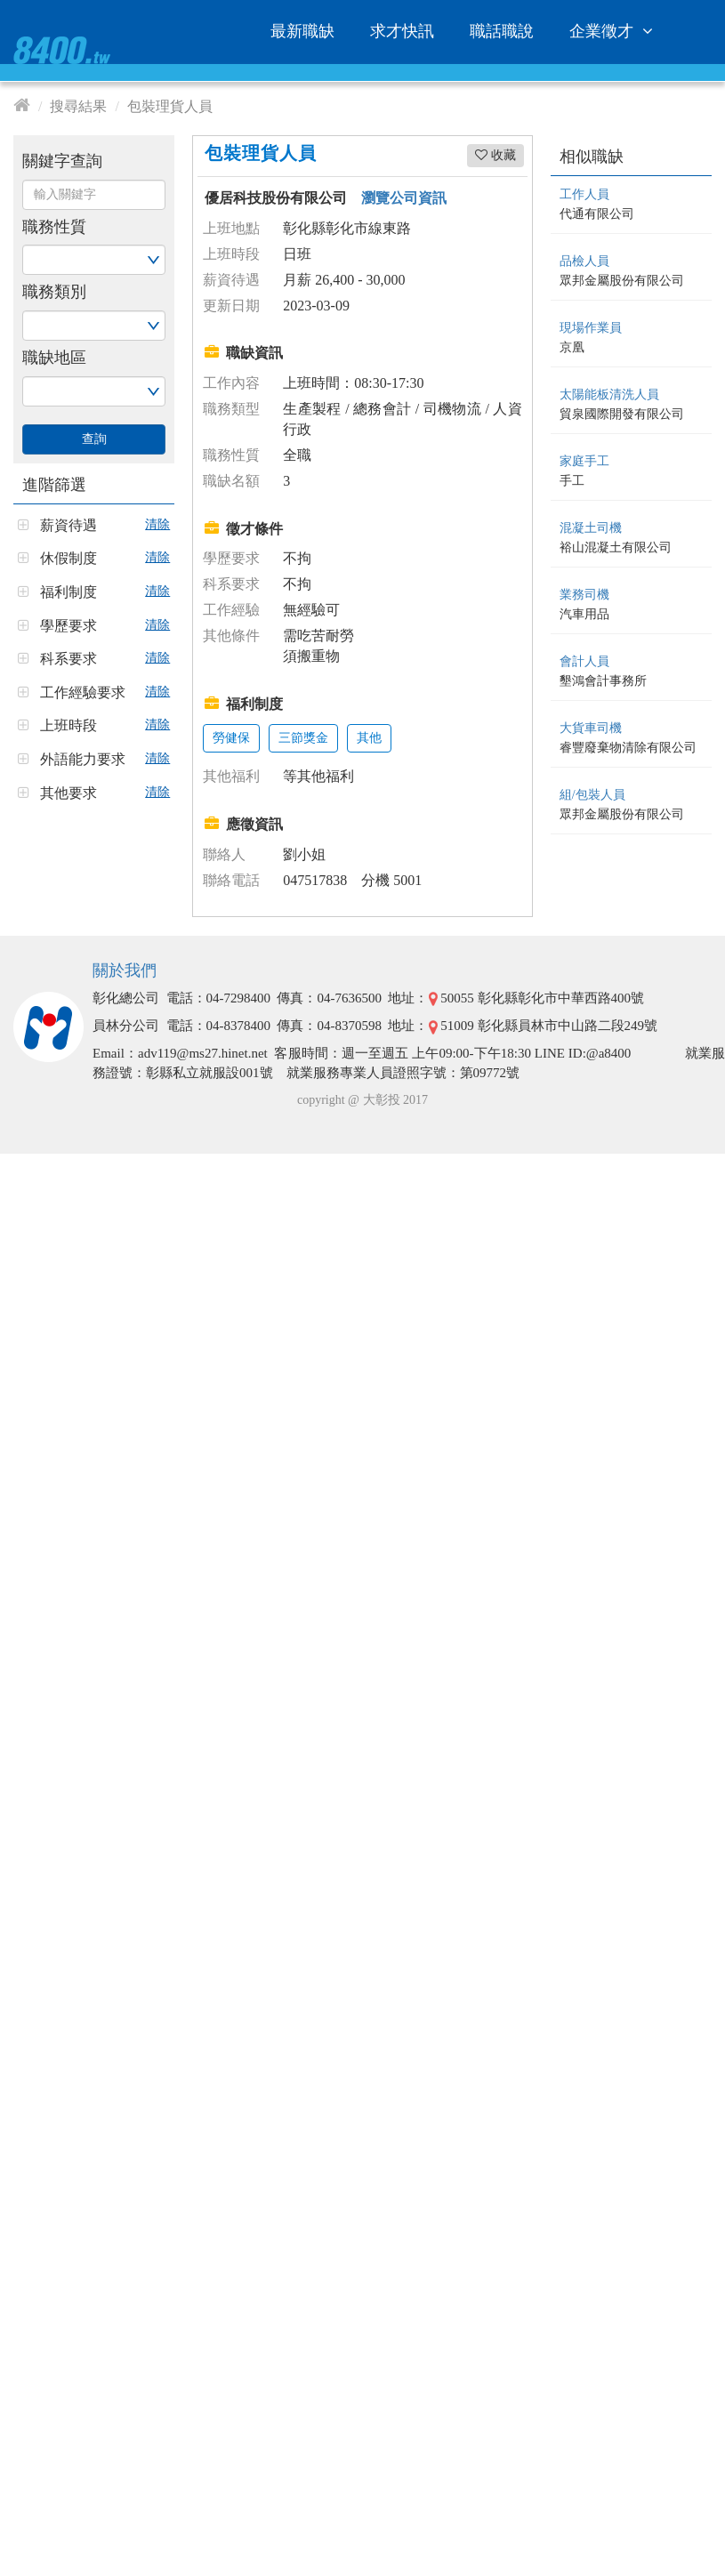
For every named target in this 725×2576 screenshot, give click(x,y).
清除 (157, 524)
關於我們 (125, 970)
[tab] (93, 519)
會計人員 (584, 661)
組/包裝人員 (592, 794)
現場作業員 (591, 327)
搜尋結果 (78, 106)
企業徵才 (613, 31)
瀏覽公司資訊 (404, 197)
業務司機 (584, 594)
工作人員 (584, 194)
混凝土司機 (591, 528)
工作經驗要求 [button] (82, 692)
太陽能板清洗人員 (609, 394)
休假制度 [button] (68, 558)
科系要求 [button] (68, 658)
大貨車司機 (591, 728)
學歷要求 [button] (68, 625)
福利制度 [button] (68, 592)
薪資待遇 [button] (68, 525)
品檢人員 (584, 261)
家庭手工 (584, 461)
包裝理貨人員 (170, 106)
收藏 (495, 155)
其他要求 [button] (68, 793)
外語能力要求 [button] (82, 759)
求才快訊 (402, 31)
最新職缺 (302, 31)
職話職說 (502, 31)
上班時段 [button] (68, 725)
